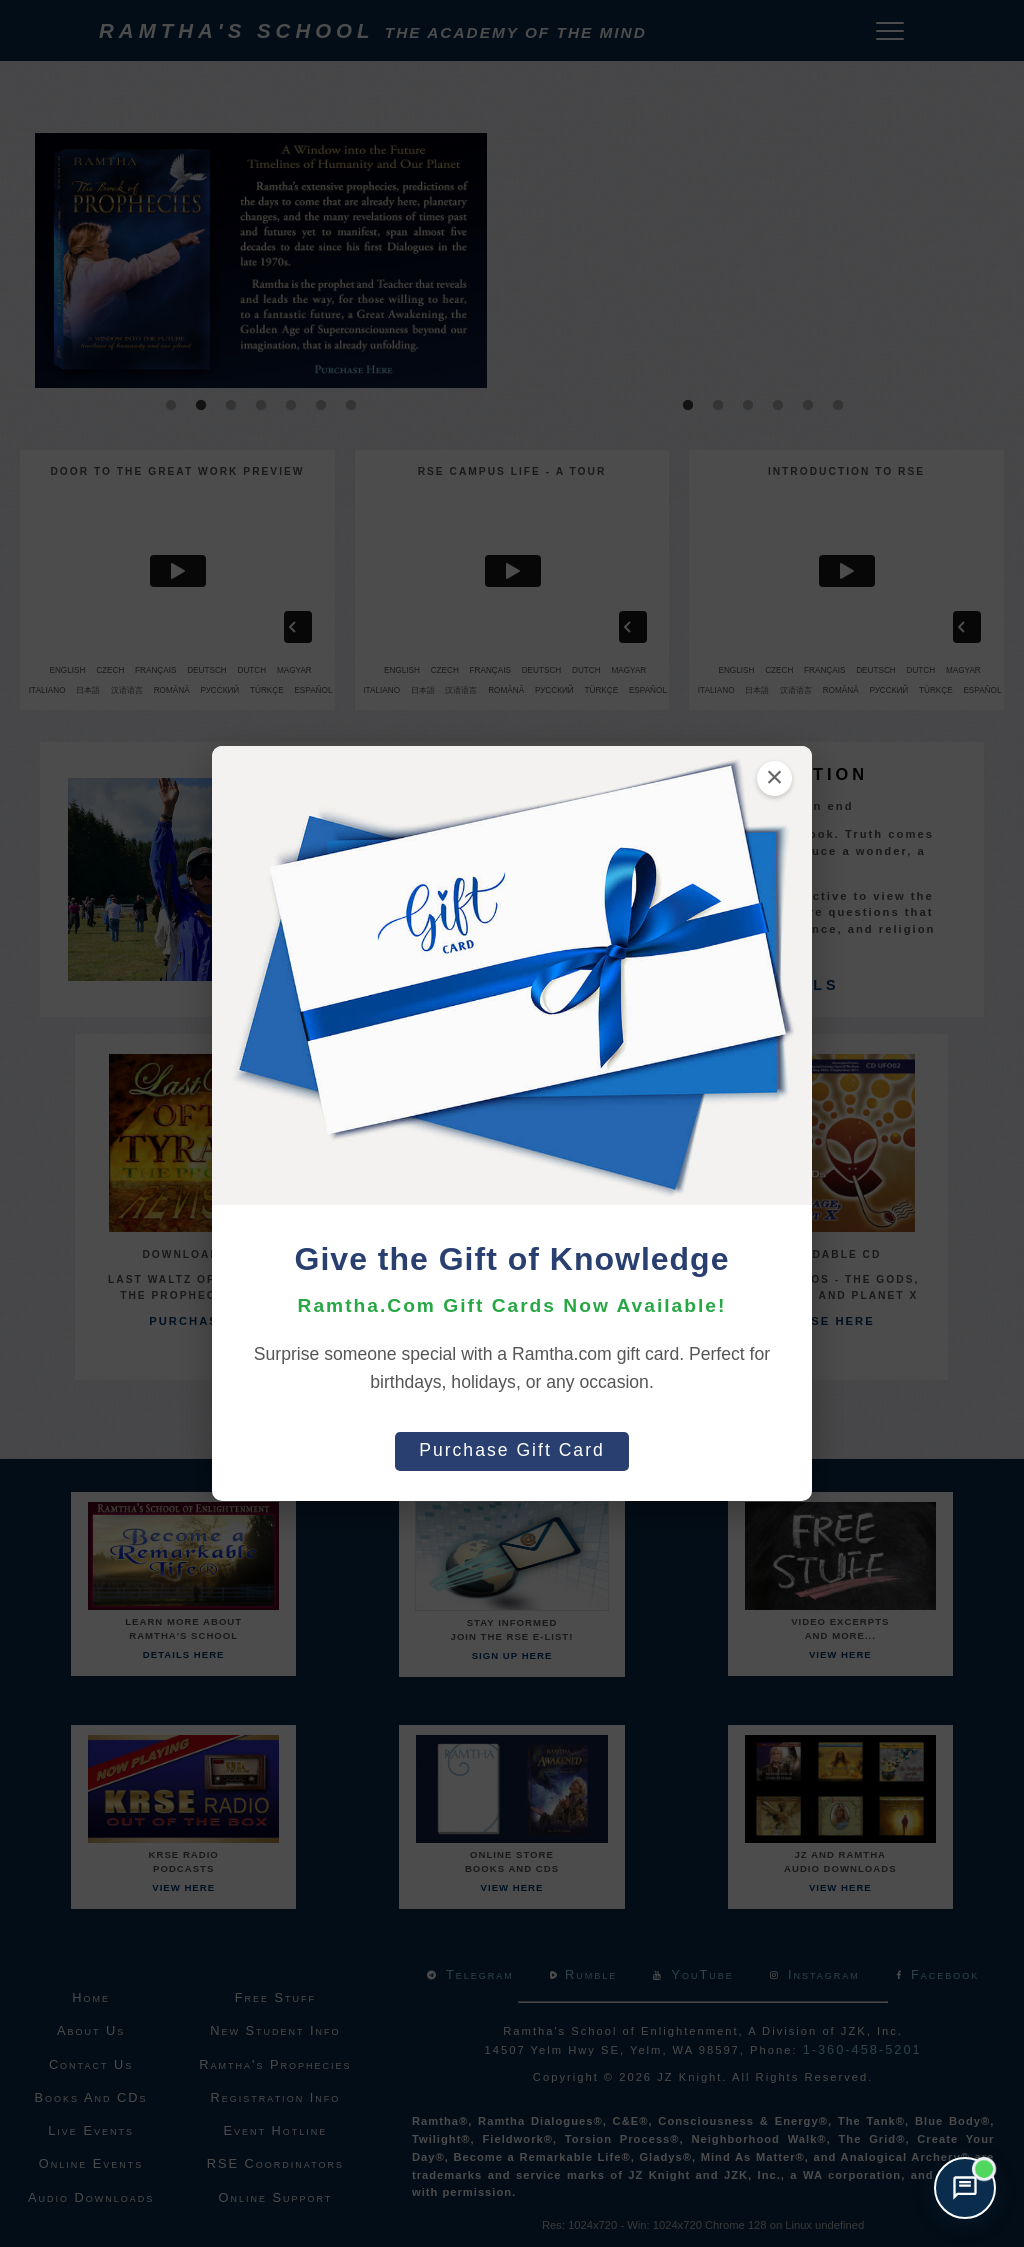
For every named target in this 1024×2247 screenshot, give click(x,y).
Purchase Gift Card (512, 1450)
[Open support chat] (965, 2188)
